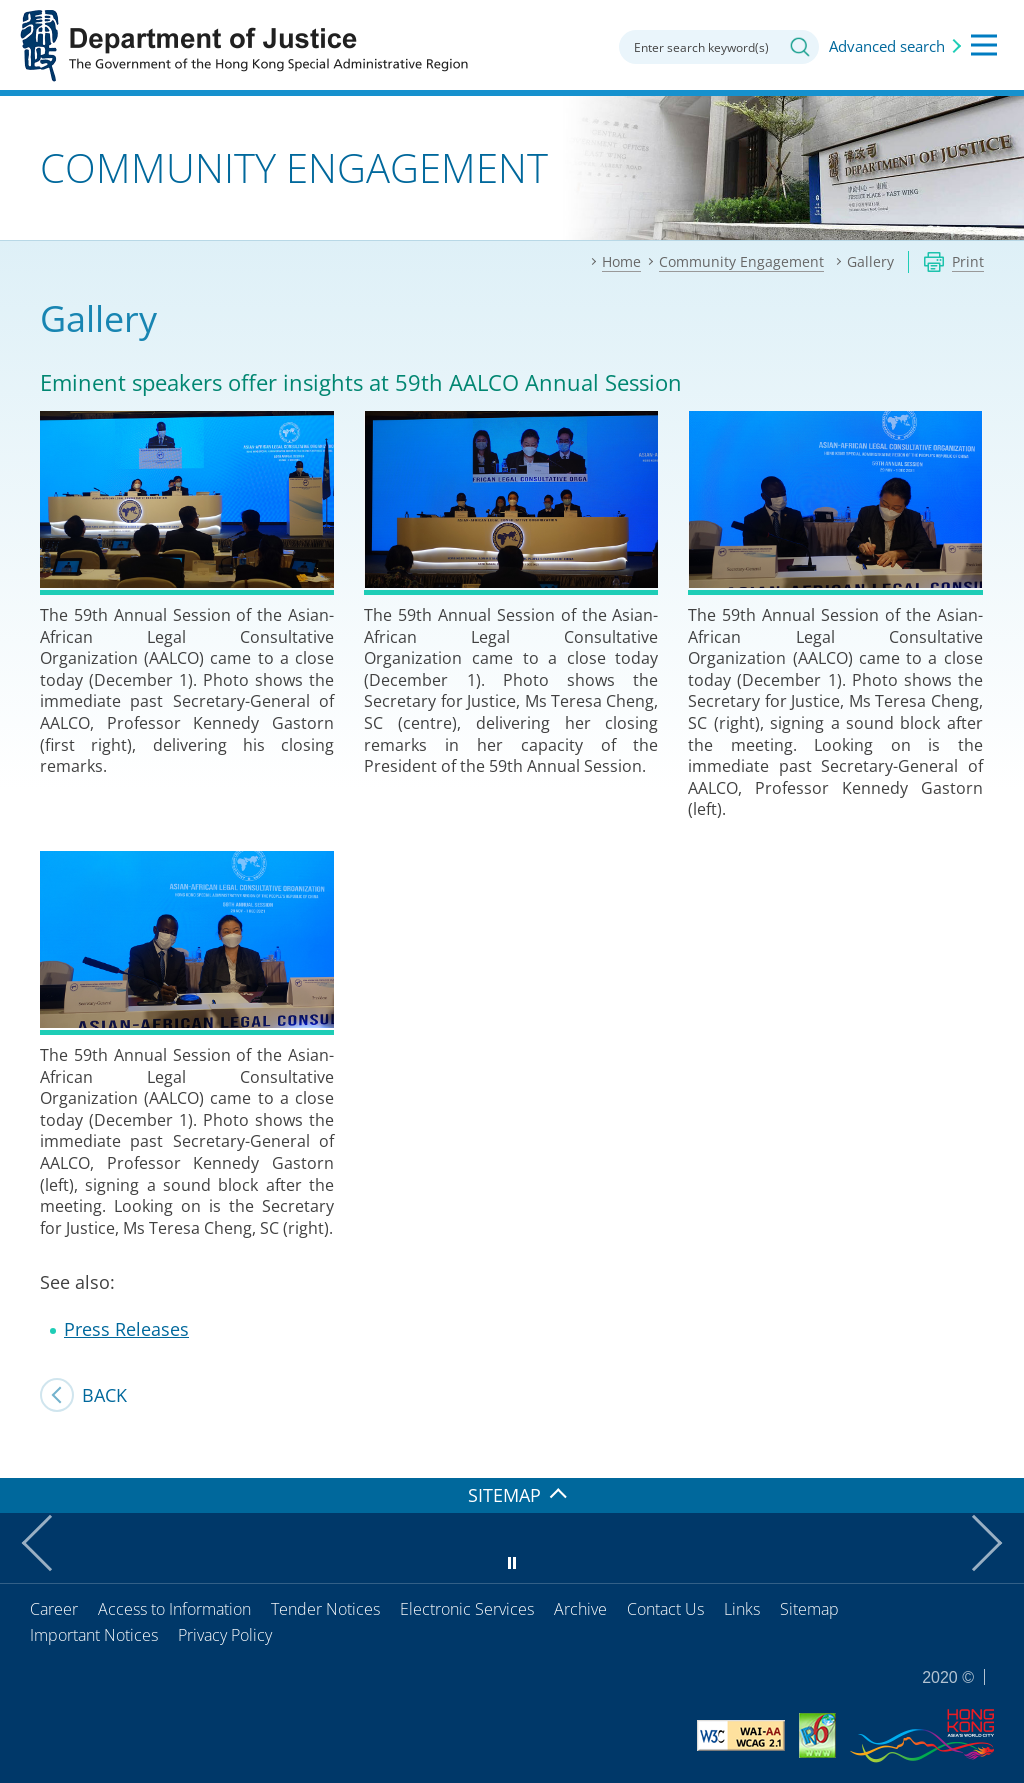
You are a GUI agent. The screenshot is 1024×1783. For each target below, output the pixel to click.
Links (742, 1609)
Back (104, 1395)
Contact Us (665, 1609)
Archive (580, 1609)
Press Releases (126, 1329)
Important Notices (94, 1635)
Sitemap (809, 1609)
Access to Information (174, 1609)
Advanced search (887, 46)
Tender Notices (325, 1609)
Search (800, 47)
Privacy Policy (225, 1635)
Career (54, 1609)
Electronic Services (467, 1609)
